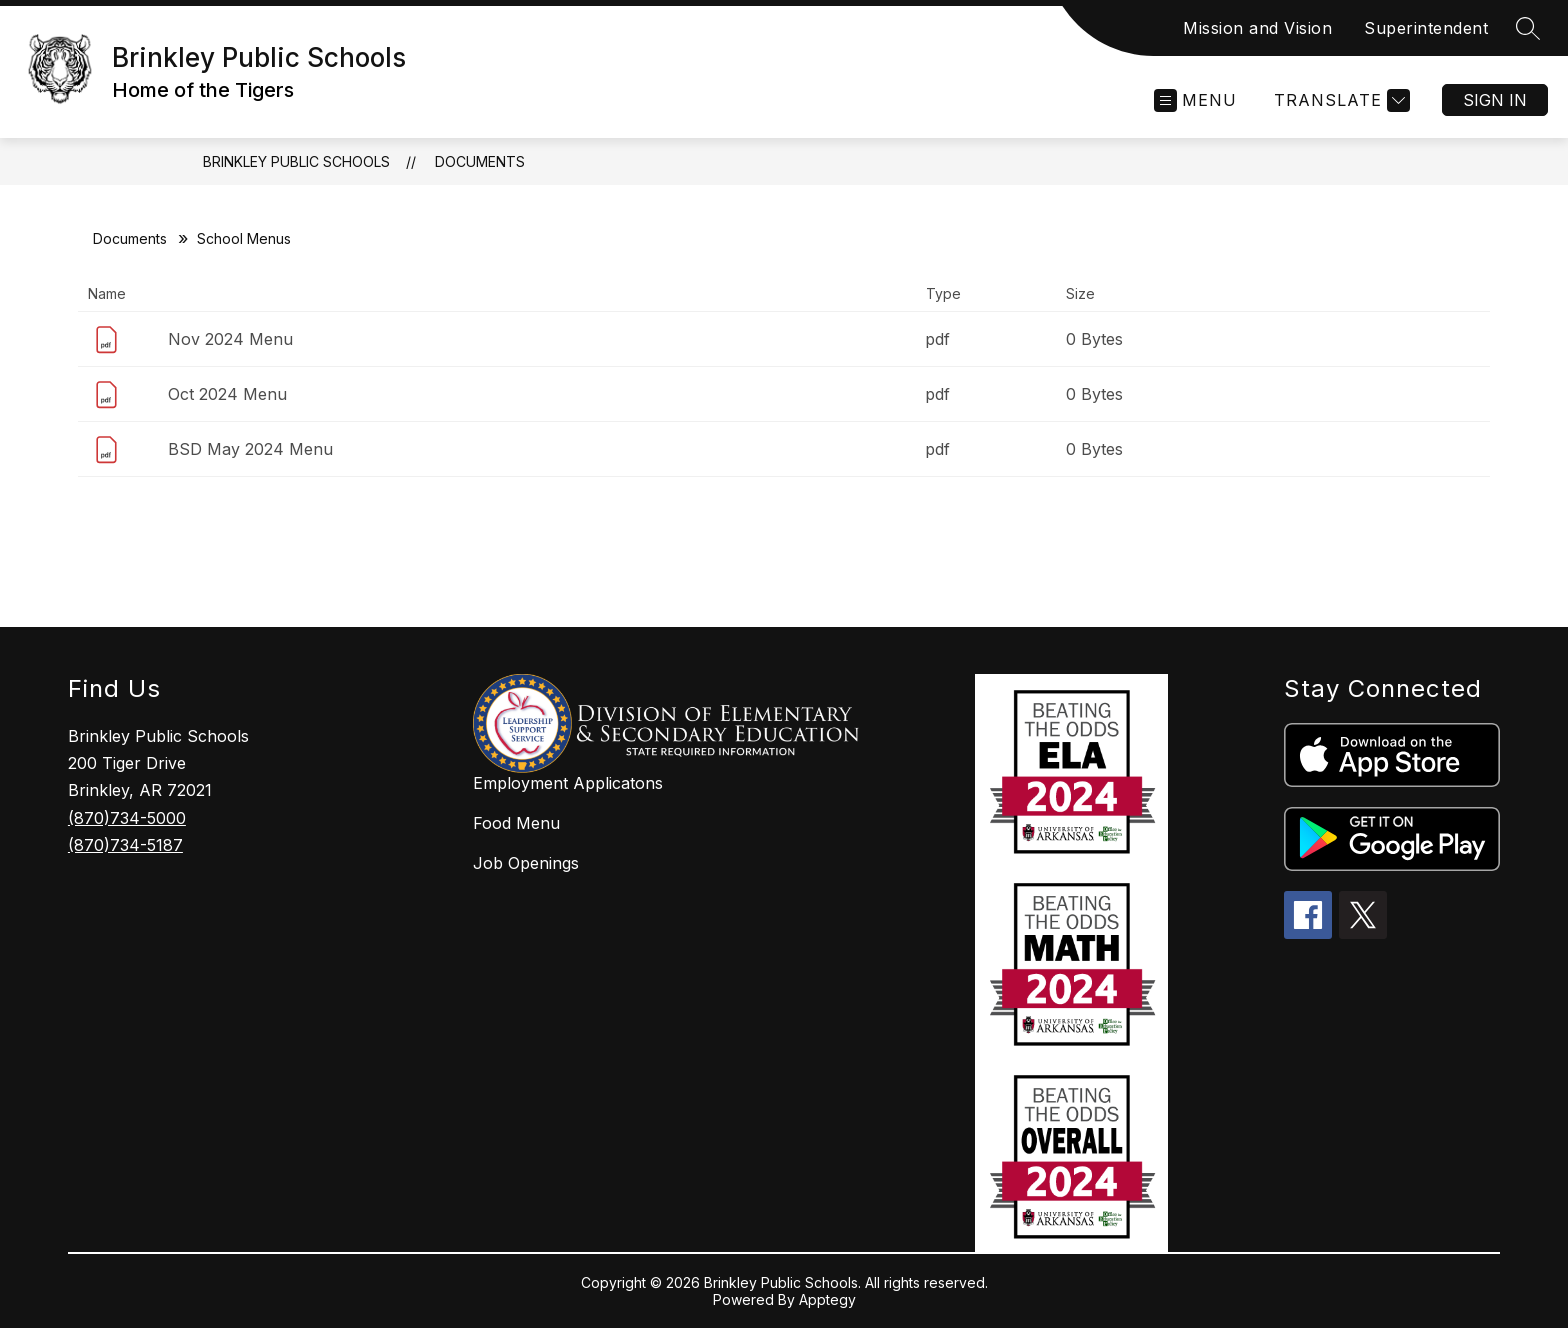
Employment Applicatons (568, 783)
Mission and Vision (1257, 28)
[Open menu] (1195, 100)
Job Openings (526, 863)
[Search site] (1528, 28)
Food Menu (516, 823)
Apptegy (827, 1299)
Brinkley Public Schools (296, 161)
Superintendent (1426, 28)
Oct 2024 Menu (227, 394)
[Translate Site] (1339, 100)
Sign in (1495, 100)
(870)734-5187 (125, 845)
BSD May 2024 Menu (250, 449)
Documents (480, 161)
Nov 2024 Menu (230, 339)
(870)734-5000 (127, 818)
